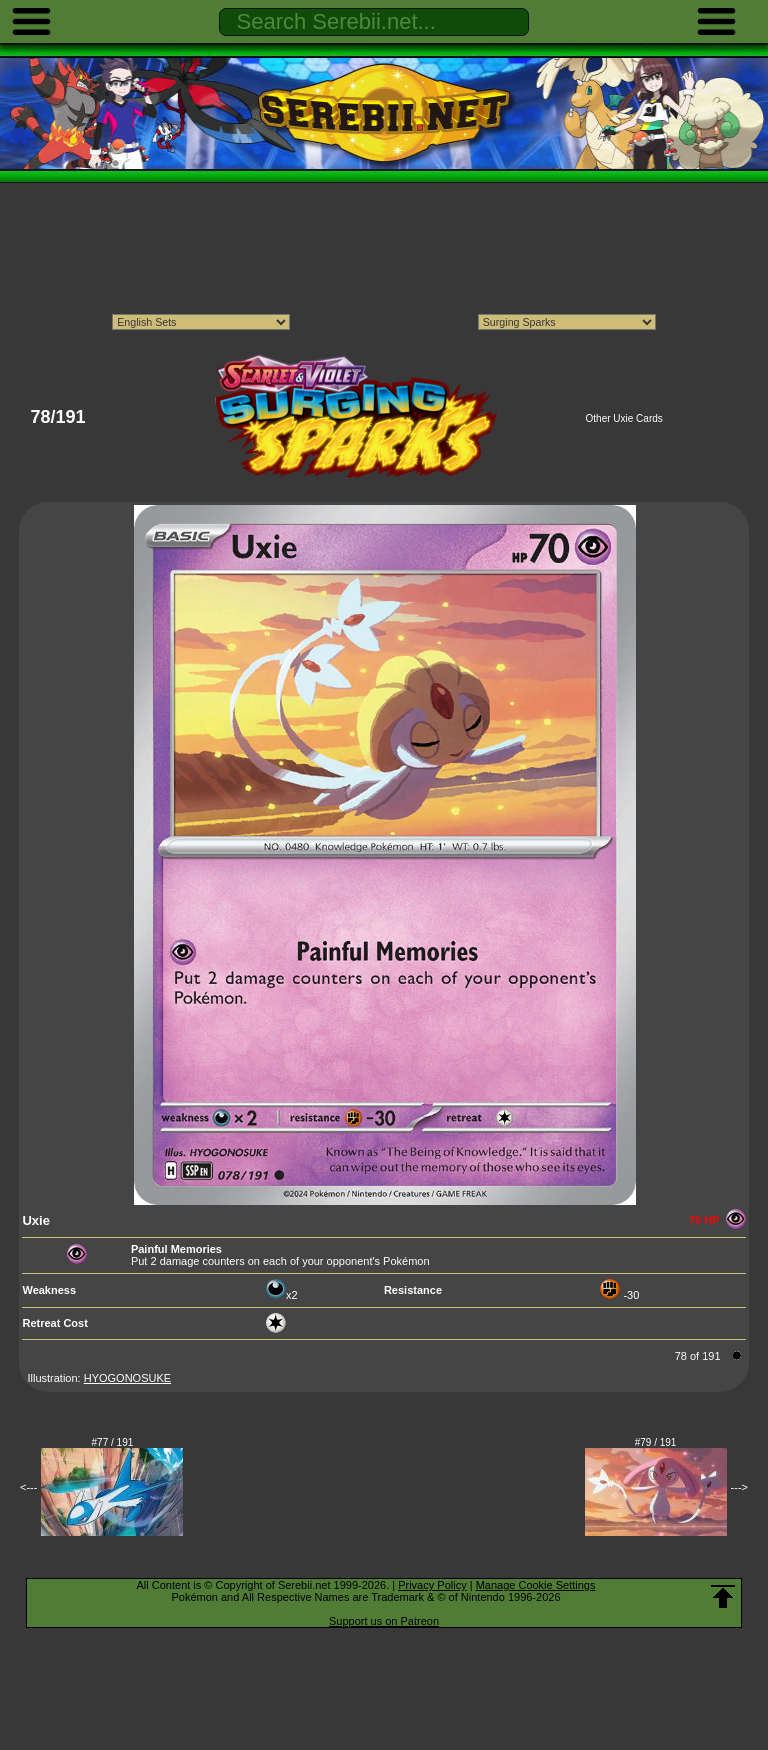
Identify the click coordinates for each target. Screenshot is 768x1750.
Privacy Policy (432, 1585)
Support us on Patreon (384, 1621)
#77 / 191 (113, 1442)
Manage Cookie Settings (536, 1585)
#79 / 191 (656, 1442)
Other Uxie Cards (624, 418)
